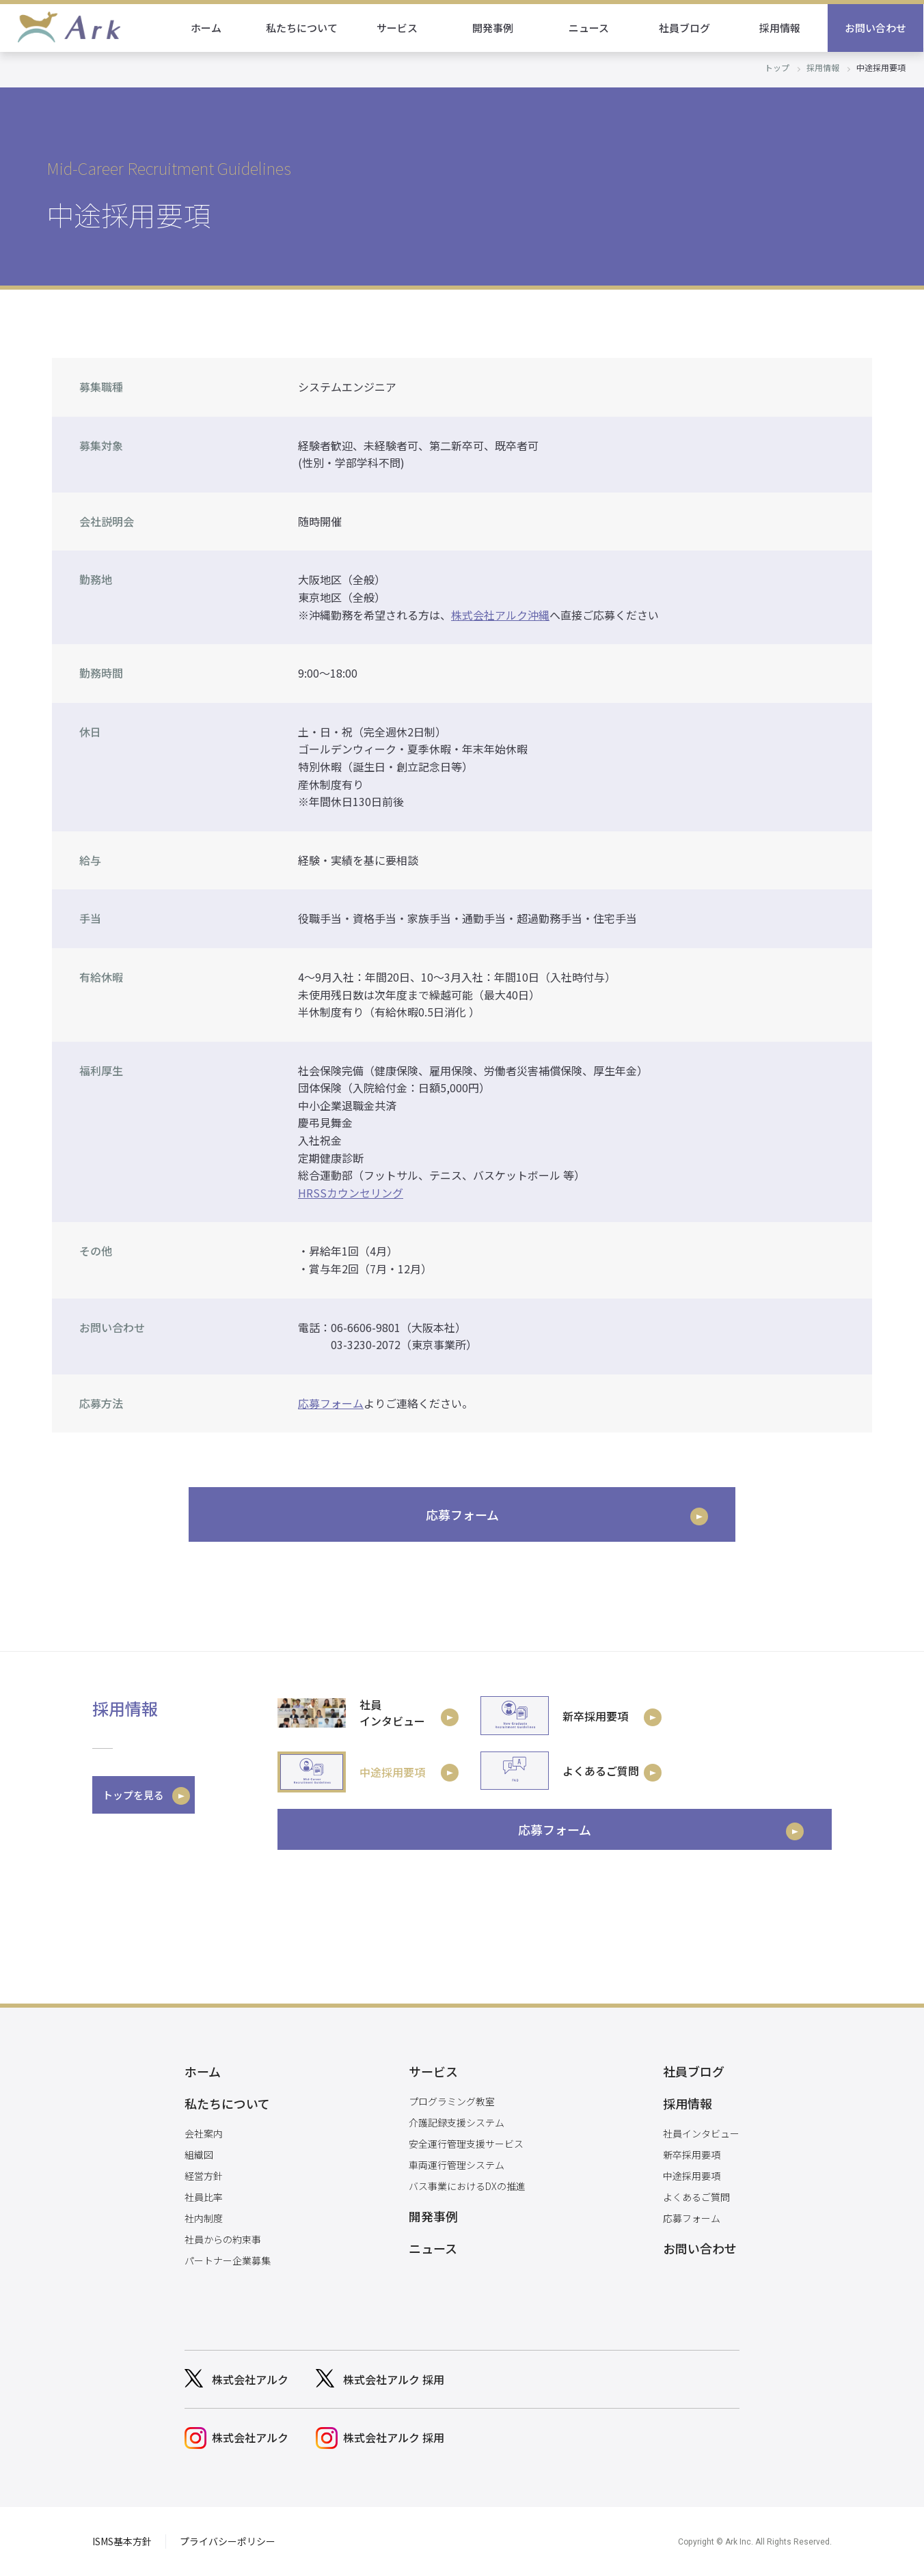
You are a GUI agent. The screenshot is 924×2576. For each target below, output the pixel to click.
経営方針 (204, 2176)
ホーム (206, 27)
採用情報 (780, 27)
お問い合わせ (876, 27)
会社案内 (204, 2133)
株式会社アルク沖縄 (500, 615)
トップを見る (133, 1795)
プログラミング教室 (452, 2101)
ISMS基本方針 (122, 2541)
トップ (777, 67)
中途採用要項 (691, 2176)
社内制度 (204, 2218)
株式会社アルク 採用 (393, 2379)
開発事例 (493, 27)
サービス (397, 27)
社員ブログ (685, 27)
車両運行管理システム (456, 2165)
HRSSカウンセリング (350, 1193)
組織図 (199, 2154)
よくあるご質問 (696, 2197)
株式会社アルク (250, 2379)
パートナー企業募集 (228, 2260)
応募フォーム (331, 1403)
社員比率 (204, 2197)
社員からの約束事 (223, 2239)
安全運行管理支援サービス (466, 2143)
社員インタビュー (701, 2133)
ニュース (589, 27)
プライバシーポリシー (227, 2541)
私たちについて (302, 27)
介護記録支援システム (456, 2122)
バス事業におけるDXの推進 (467, 2186)
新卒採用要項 (691, 2154)
